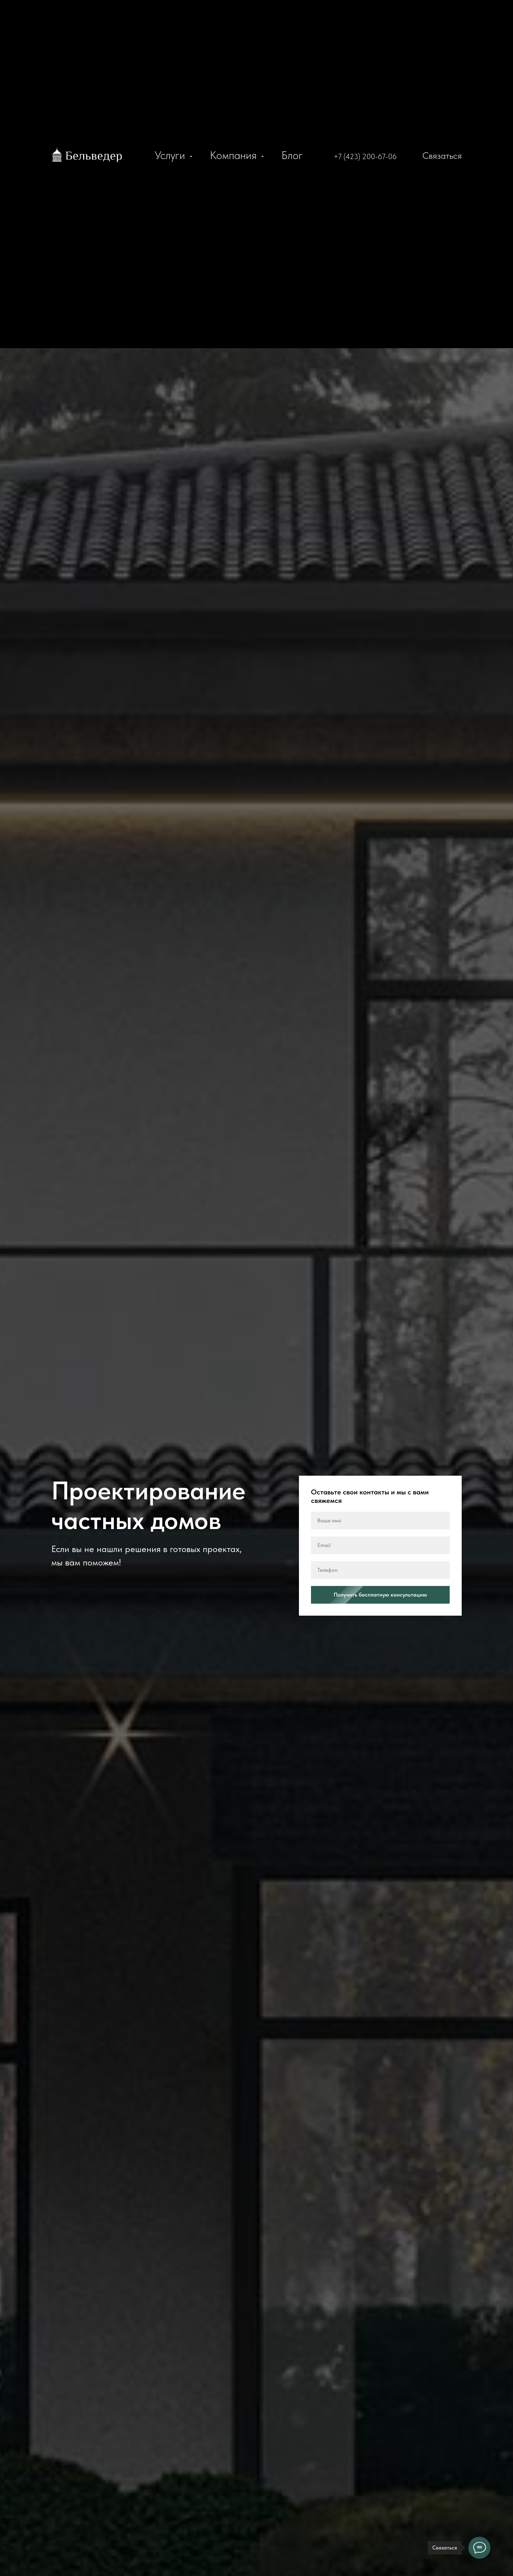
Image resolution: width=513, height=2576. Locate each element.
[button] (432, 155)
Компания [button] (234, 155)
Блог (292, 155)
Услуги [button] (171, 155)
